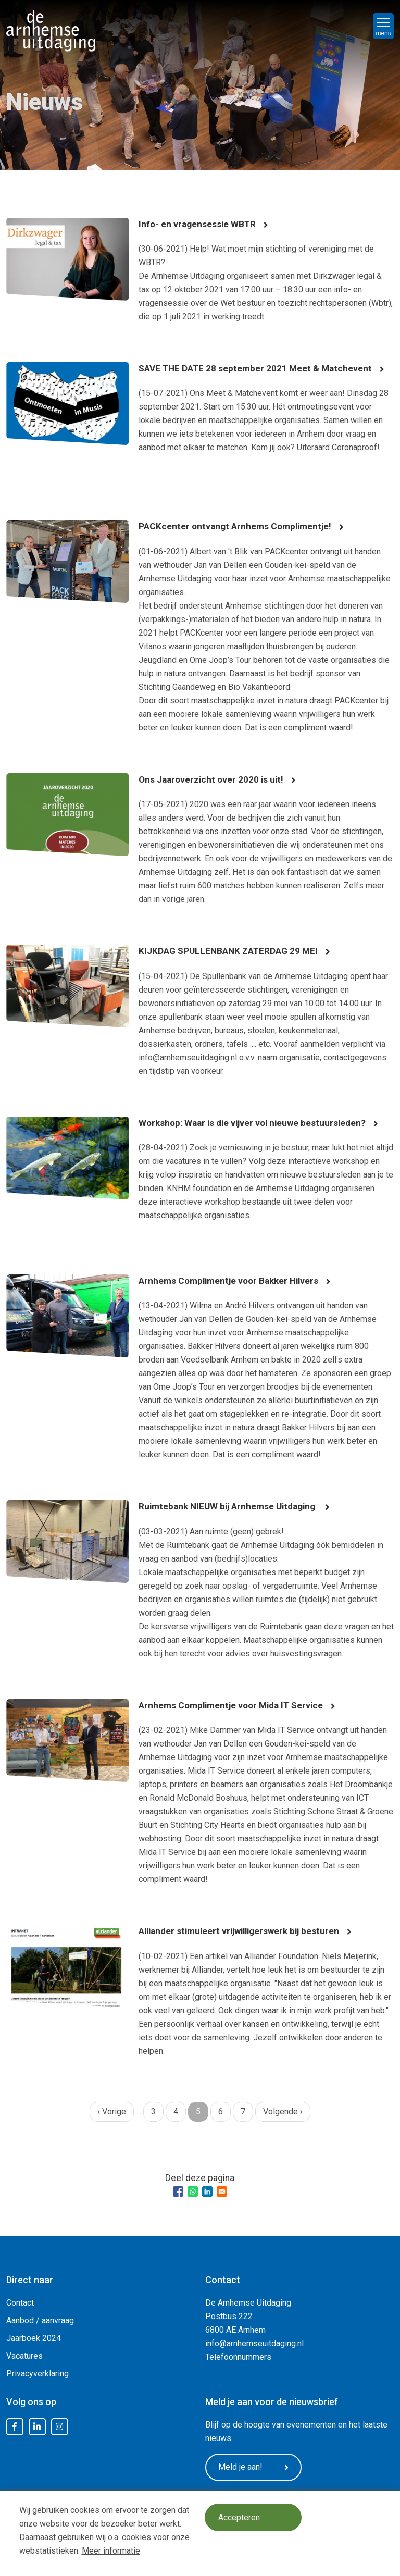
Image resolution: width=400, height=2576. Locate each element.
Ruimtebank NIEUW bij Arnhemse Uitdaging (232, 1506)
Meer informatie (111, 2551)
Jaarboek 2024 (33, 2338)
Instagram (59, 2427)
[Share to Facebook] (178, 2191)
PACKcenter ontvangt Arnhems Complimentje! (238, 526)
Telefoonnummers (238, 2357)
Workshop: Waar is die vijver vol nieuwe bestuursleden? (256, 1122)
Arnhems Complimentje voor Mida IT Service (235, 1705)
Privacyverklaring (37, 2374)
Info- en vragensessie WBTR (198, 223)
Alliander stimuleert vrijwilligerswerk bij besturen (244, 1930)
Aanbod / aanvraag (40, 2320)
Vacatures (24, 2356)
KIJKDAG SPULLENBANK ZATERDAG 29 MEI (232, 950)
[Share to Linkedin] (207, 2191)
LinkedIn (37, 2427)
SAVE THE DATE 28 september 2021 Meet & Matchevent (258, 368)
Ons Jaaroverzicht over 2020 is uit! (213, 779)
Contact (20, 2303)
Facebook (14, 2427)
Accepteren (240, 2518)
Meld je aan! (257, 2467)
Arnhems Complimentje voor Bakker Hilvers (233, 1280)
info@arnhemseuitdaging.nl (254, 2343)
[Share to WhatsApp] (193, 2191)
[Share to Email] (222, 2191)
